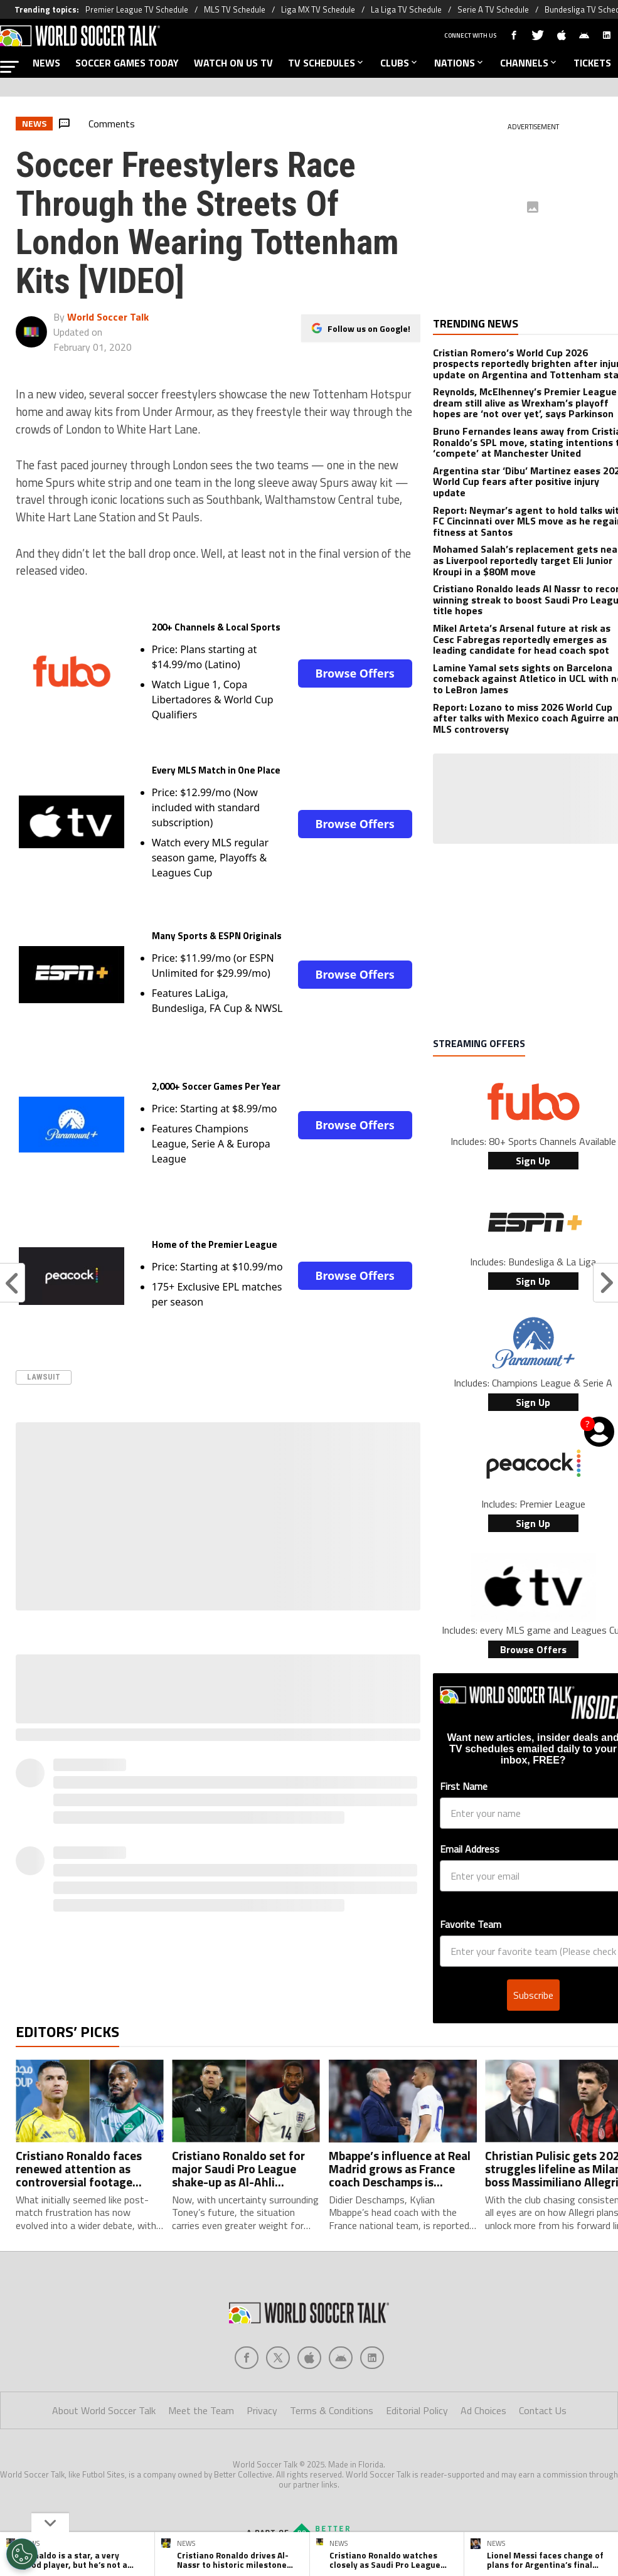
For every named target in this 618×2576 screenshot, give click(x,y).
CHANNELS (529, 62)
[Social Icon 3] (340, 2289)
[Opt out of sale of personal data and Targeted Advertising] (22, 2554)
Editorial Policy (417, 2341)
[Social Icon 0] (246, 2289)
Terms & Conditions (331, 2341)
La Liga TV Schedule (406, 9)
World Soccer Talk (108, 316)
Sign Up (533, 1160)
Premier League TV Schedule (136, 9)
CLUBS (399, 62)
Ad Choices (483, 2341)
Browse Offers (354, 673)
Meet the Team (201, 2341)
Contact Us (543, 2341)
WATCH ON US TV (233, 62)
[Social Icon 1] (278, 2289)
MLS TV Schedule (234, 9)
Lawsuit (43, 1376)
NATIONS (459, 62)
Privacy (262, 2341)
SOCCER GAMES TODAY (127, 62)
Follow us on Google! (369, 328)
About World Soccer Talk (104, 2341)
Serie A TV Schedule (493, 9)
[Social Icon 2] (309, 2289)
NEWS (46, 62)
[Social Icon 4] (372, 2289)
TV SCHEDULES (326, 62)
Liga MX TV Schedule (318, 9)
